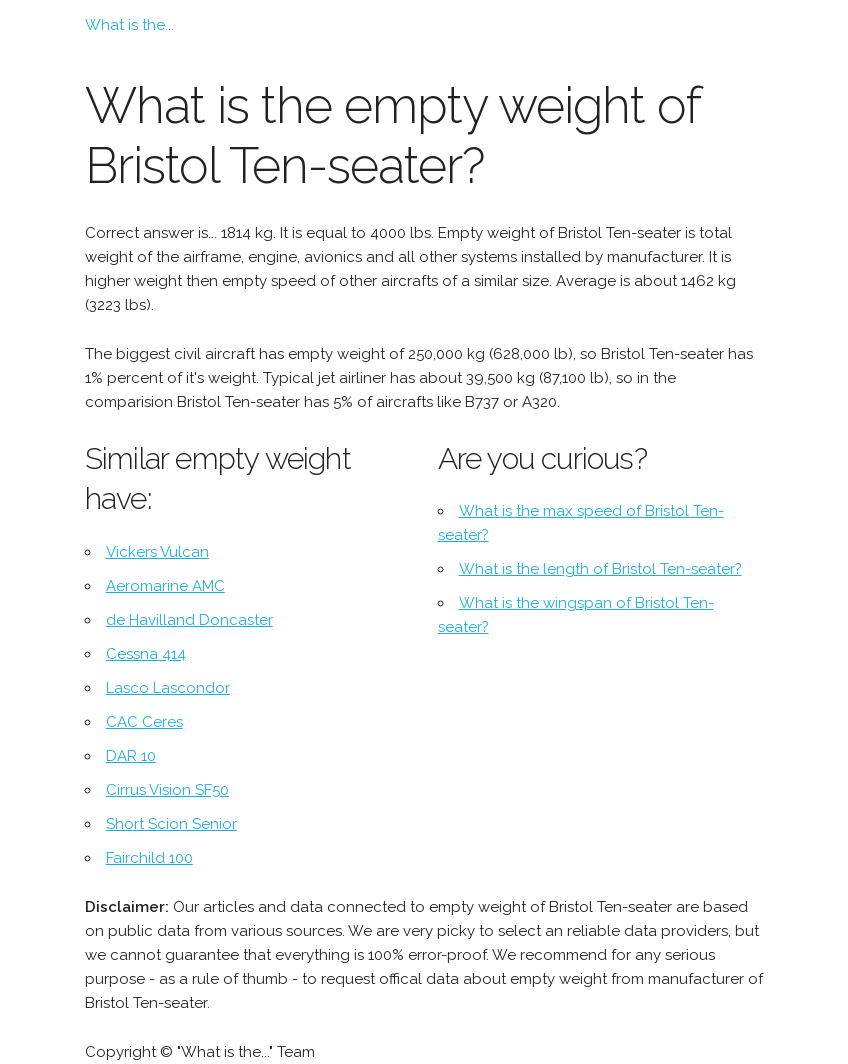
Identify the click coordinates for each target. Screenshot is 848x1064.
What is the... (129, 25)
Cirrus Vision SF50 (167, 790)
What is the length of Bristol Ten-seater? (600, 569)
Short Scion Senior (171, 824)
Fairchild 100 (149, 858)
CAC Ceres (144, 722)
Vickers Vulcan (157, 552)
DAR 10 (131, 756)
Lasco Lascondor (168, 688)
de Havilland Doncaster (189, 620)
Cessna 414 (146, 654)
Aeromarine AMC (165, 586)
